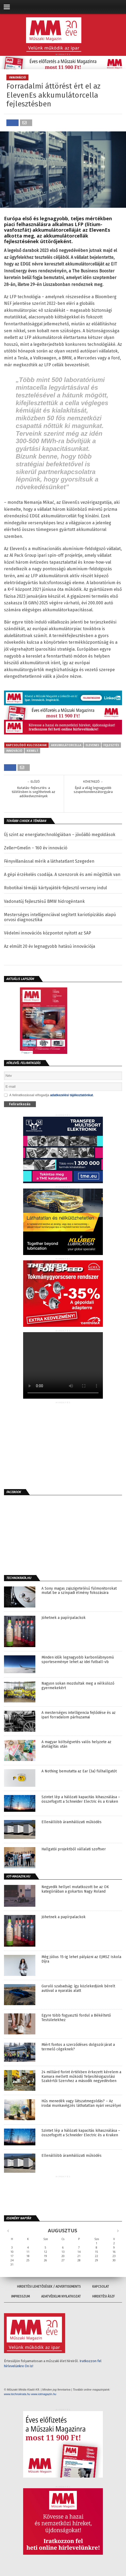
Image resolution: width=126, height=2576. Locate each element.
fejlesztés (111, 745)
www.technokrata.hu (17, 2394)
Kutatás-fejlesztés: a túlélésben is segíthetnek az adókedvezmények (33, 792)
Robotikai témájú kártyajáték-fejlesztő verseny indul (55, 887)
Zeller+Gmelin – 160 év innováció (35, 847)
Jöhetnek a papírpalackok (63, 1618)
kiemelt (32, 751)
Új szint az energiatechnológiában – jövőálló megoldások (59, 834)
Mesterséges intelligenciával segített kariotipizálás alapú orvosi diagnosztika (60, 917)
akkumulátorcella (66, 745)
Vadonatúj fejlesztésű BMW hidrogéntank (44, 901)
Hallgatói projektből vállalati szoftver (73, 1849)
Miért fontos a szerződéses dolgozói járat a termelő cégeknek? (78, 2047)
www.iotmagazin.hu (43, 2394)
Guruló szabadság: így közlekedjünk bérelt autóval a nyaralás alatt (78, 1988)
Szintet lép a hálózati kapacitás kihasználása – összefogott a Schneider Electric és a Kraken (80, 1799)
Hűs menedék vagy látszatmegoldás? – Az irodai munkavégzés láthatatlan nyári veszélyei (81, 2103)
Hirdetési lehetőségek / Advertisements (49, 2286)
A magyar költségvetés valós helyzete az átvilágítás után (76, 1744)
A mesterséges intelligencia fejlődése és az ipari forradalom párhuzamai (78, 1715)
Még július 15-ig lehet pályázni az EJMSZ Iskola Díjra (81, 1959)
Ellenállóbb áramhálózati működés (71, 1822)
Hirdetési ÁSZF (103, 2296)
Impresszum (20, 2296)
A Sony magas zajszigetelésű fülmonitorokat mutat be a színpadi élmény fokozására (79, 1590)
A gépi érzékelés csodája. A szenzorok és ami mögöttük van (62, 874)
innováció (14, 751)
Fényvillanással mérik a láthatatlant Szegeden (49, 861)
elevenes (92, 745)
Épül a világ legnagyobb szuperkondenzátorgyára (93, 790)
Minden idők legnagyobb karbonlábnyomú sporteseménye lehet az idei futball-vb (77, 1659)
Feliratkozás (20, 1104)
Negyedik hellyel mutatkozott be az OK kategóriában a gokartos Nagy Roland (75, 1889)
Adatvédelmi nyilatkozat (61, 2296)
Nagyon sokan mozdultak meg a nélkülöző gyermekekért (77, 1685)
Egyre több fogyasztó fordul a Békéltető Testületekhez (76, 2017)
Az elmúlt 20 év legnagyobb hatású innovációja (49, 946)
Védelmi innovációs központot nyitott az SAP (47, 933)
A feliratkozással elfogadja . (49, 1095)
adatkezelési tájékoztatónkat (71, 1095)
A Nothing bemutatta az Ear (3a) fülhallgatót (79, 1771)
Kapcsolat (100, 2286)
